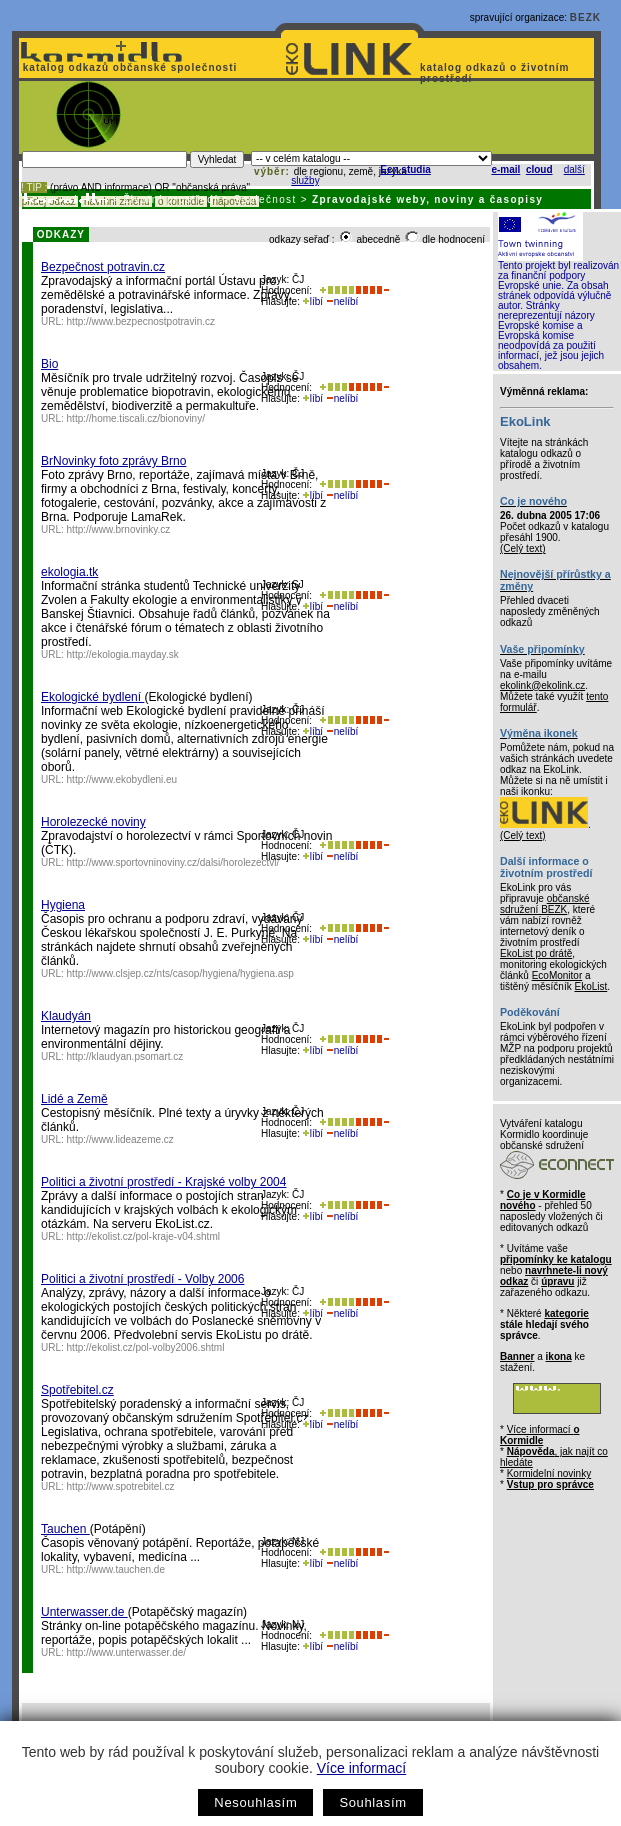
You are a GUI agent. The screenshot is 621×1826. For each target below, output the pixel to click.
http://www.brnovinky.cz (119, 529)
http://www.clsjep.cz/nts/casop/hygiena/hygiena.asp (180, 973)
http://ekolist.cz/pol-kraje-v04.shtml (143, 1236)
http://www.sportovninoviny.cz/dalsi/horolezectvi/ (173, 862)
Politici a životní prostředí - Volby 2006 (142, 1279)
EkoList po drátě (536, 953)
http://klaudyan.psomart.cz (125, 1056)
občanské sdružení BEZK (545, 904)
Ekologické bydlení (92, 697)
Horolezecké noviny (93, 822)
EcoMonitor (557, 975)
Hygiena (63, 905)
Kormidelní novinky (549, 1473)
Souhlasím (372, 1802)
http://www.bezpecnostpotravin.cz (141, 321)
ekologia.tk (69, 572)
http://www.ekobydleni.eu (122, 779)
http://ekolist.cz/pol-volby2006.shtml (146, 1347)
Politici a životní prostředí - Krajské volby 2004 (163, 1182)
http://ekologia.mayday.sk (123, 654)
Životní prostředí (170, 199)
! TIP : (34, 187)
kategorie (566, 1313)
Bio (49, 364)
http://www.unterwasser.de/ (127, 1652)
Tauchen (65, 1529)
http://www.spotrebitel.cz (121, 1486)
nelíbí (342, 301)
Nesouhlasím (255, 1802)
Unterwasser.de (84, 1612)
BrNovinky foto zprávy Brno (113, 461)
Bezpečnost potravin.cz (103, 267)
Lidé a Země (74, 1099)
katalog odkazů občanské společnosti (128, 67)
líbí (313, 301)
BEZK (585, 17)
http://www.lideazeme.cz (120, 1139)
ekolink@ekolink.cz (542, 685)
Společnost (265, 199)
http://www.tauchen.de (116, 1569)
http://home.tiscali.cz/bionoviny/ (136, 418)
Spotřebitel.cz (77, 1390)
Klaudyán (66, 1016)
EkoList (590, 986)
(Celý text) (523, 548)
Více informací (361, 1768)
